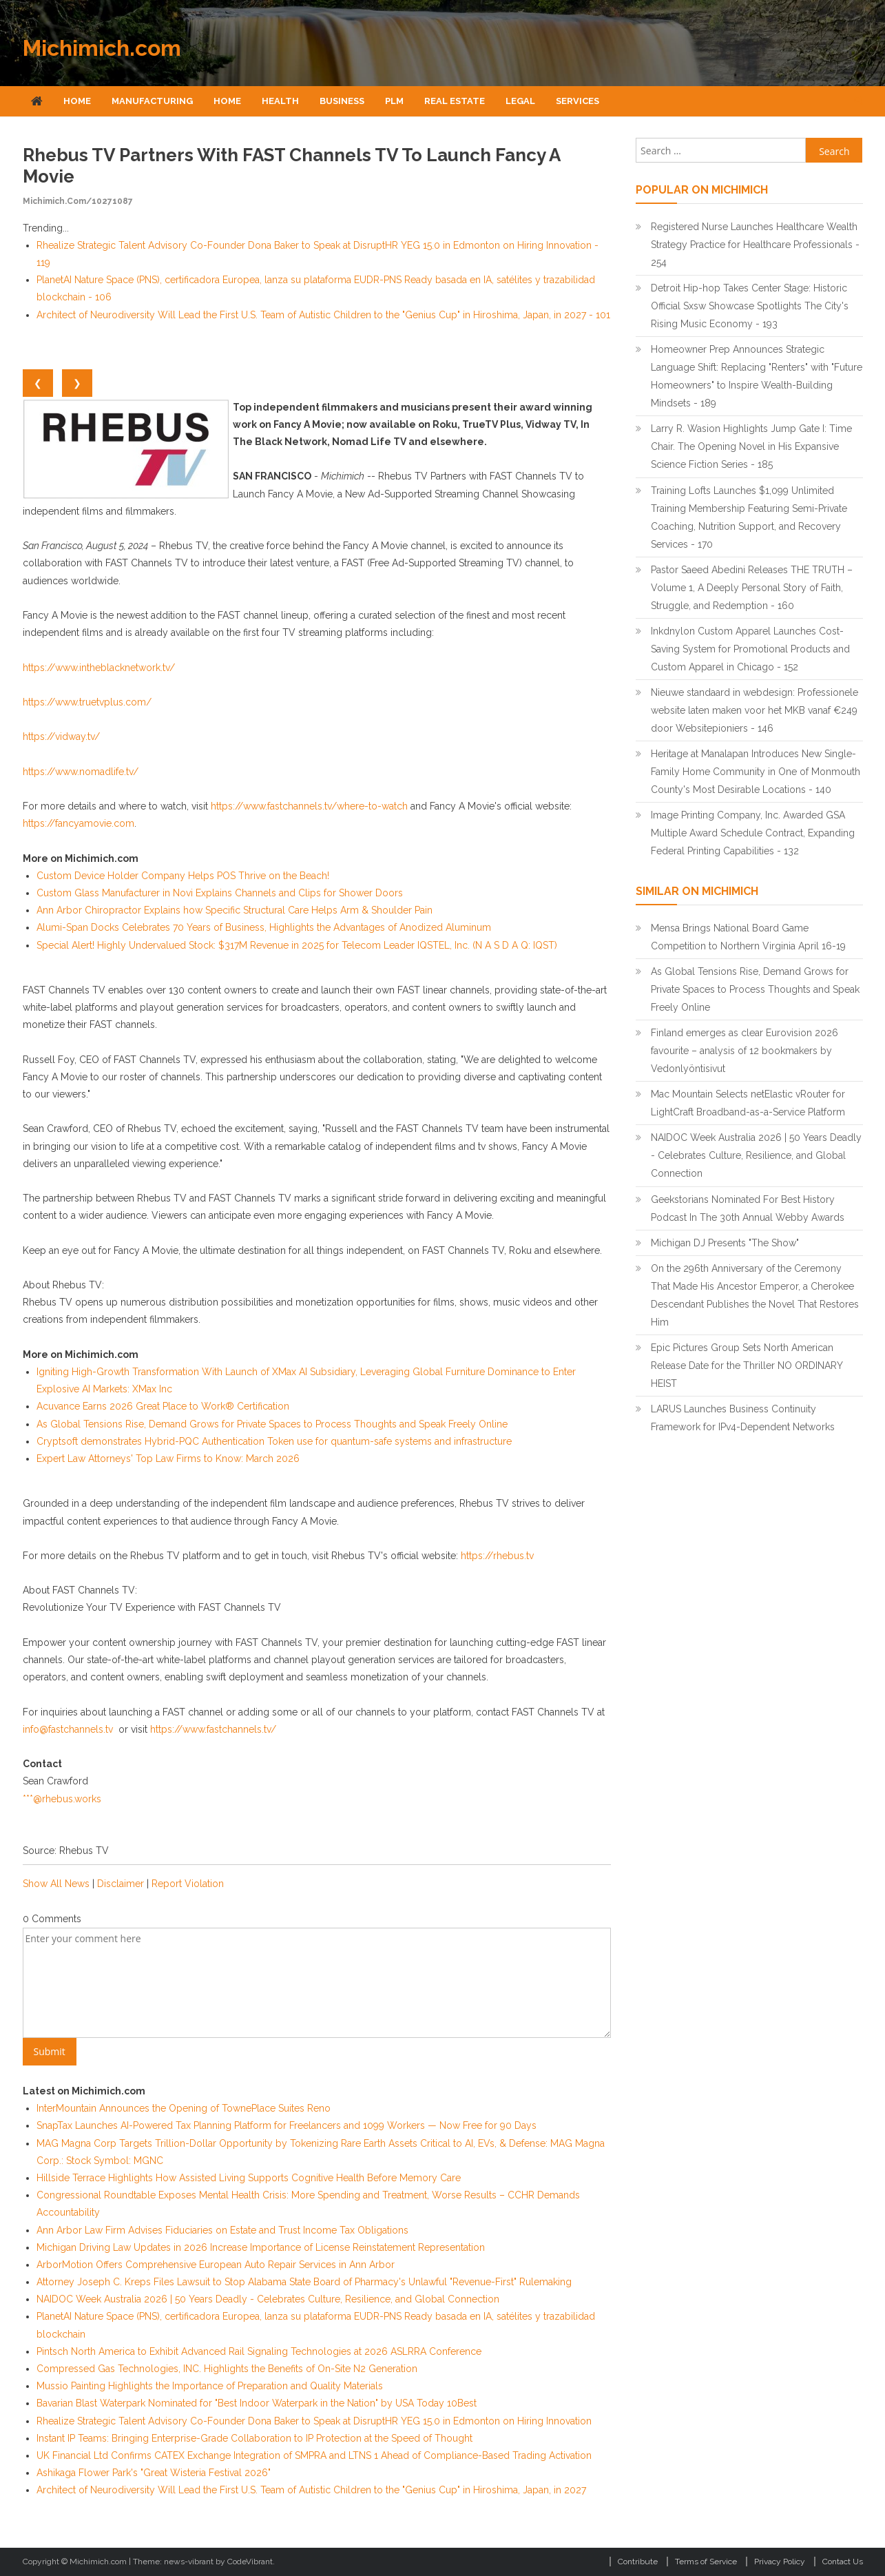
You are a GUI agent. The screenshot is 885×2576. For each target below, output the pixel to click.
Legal (520, 101)
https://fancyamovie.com (78, 823)
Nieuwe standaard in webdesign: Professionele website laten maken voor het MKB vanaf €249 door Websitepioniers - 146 (754, 710)
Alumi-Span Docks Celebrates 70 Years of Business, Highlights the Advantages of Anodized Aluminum (264, 927)
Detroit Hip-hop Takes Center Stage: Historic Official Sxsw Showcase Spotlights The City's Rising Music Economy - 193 (749, 305)
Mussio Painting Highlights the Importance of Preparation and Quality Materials (210, 2385)
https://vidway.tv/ (61, 736)
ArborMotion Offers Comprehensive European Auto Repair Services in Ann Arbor (216, 2264)
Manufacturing (152, 101)
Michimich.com (102, 48)
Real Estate (454, 101)
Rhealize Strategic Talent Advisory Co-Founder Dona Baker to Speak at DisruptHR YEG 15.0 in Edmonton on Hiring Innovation (314, 2420)
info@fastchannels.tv (68, 1729)
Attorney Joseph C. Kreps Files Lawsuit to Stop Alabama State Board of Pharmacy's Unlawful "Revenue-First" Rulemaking (304, 2281)
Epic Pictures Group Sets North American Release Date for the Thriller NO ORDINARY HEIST (746, 1365)
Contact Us (842, 2561)
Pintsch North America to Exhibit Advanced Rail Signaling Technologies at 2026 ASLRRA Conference (259, 2351)
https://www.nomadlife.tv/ (80, 771)
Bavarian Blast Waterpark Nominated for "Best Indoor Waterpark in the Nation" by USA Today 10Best (257, 2403)
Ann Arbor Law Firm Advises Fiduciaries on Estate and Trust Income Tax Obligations (222, 2230)
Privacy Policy (779, 2561)
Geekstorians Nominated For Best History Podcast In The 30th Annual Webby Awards (747, 1208)
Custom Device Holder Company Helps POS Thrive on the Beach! (183, 875)
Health (280, 101)
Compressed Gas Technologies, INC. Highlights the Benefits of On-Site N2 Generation (227, 2368)
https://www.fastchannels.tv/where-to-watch (309, 806)
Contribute (638, 2561)
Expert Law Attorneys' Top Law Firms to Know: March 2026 (168, 1458)
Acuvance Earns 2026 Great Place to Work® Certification (163, 1406)
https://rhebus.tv (497, 1555)
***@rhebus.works (62, 1798)
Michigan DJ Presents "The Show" (725, 1242)
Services (577, 101)
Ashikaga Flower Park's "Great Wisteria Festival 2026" (154, 2472)
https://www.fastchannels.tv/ (213, 1729)
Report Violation (188, 1883)
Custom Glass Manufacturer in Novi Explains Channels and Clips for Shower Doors (220, 892)
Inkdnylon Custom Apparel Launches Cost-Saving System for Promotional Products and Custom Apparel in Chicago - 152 (750, 649)
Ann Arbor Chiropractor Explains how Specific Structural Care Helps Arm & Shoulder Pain (235, 910)
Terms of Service (706, 2561)
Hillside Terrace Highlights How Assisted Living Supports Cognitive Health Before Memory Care (249, 2177)
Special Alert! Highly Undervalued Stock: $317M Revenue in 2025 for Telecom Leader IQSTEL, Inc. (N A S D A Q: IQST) (297, 945)
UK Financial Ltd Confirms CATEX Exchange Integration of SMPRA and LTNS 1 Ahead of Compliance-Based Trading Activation (314, 2455)
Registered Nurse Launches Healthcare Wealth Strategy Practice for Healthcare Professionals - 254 (755, 244)
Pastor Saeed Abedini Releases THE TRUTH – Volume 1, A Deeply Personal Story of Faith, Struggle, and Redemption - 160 (752, 587)
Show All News (56, 1883)
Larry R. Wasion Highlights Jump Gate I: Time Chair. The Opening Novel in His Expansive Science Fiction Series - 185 (751, 446)
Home (77, 101)
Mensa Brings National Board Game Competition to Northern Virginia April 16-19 (748, 937)
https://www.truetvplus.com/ (87, 702)
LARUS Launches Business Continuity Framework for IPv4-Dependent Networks (743, 1417)
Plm (394, 101)
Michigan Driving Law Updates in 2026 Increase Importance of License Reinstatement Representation (261, 2247)
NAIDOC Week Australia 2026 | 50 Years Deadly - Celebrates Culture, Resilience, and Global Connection (268, 2299)
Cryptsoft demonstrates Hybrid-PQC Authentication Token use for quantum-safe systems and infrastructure (274, 1441)
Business (342, 101)
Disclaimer (120, 1883)
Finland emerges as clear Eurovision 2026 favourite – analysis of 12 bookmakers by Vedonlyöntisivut (744, 1050)
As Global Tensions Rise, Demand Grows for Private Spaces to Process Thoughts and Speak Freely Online (272, 1424)
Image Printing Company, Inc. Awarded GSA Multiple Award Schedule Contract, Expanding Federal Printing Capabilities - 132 (753, 833)
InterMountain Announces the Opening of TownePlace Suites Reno (184, 2108)
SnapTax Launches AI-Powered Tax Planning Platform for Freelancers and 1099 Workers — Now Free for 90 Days (287, 2125)
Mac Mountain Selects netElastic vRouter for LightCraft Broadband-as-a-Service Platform (748, 1103)
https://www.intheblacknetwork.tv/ (99, 667)
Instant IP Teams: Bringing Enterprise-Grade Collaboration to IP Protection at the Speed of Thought (254, 2438)
